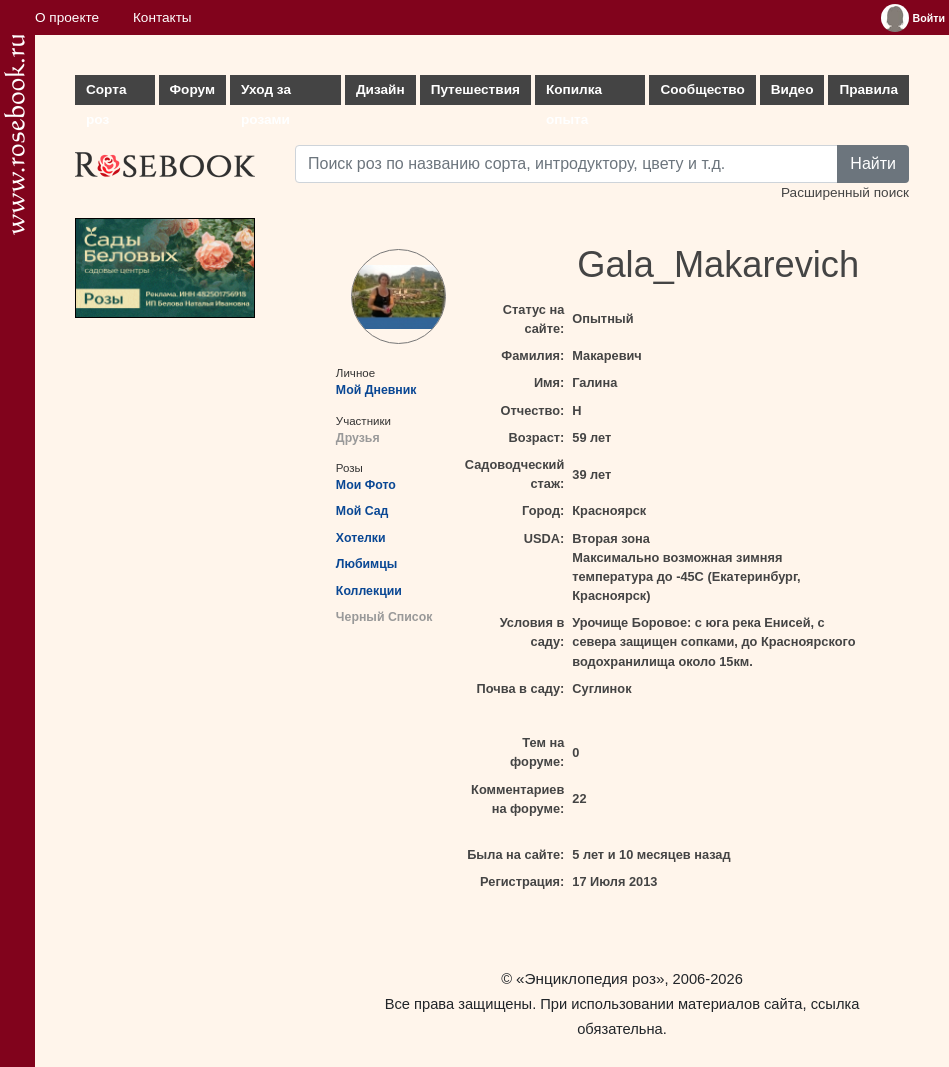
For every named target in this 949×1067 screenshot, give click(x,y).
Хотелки (361, 538)
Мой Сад (362, 511)
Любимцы (366, 564)
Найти (873, 163)
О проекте (67, 17)
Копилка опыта (574, 93)
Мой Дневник (376, 390)
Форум (192, 89)
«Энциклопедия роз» (590, 978)
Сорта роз (106, 93)
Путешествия (475, 89)
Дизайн (380, 89)
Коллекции (369, 591)
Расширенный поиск (845, 192)
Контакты (162, 17)
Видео (792, 89)
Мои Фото (366, 485)
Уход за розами (266, 93)
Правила (868, 89)
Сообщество (702, 89)
